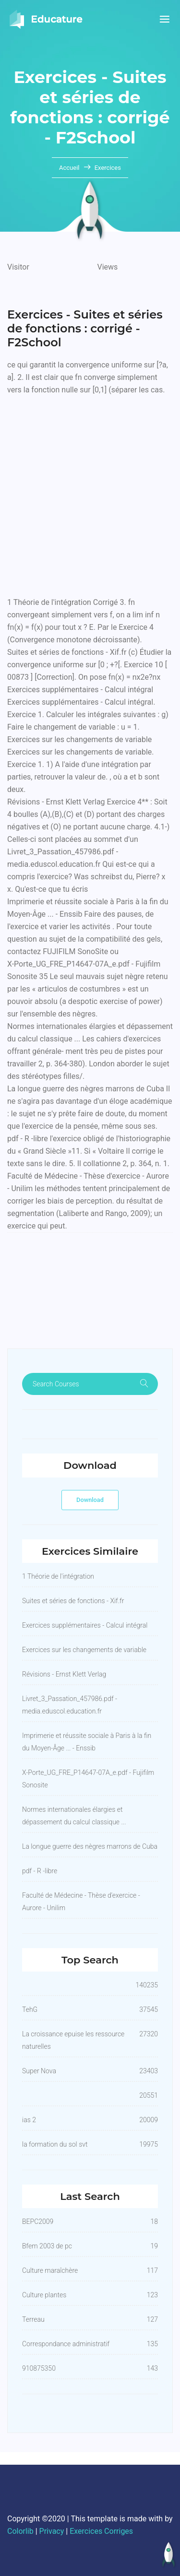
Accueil (70, 167)
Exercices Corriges (101, 2531)
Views (107, 267)
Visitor (18, 267)
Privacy (51, 2531)
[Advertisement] (90, 494)
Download (90, 1499)
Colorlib (20, 2531)
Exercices (108, 167)
